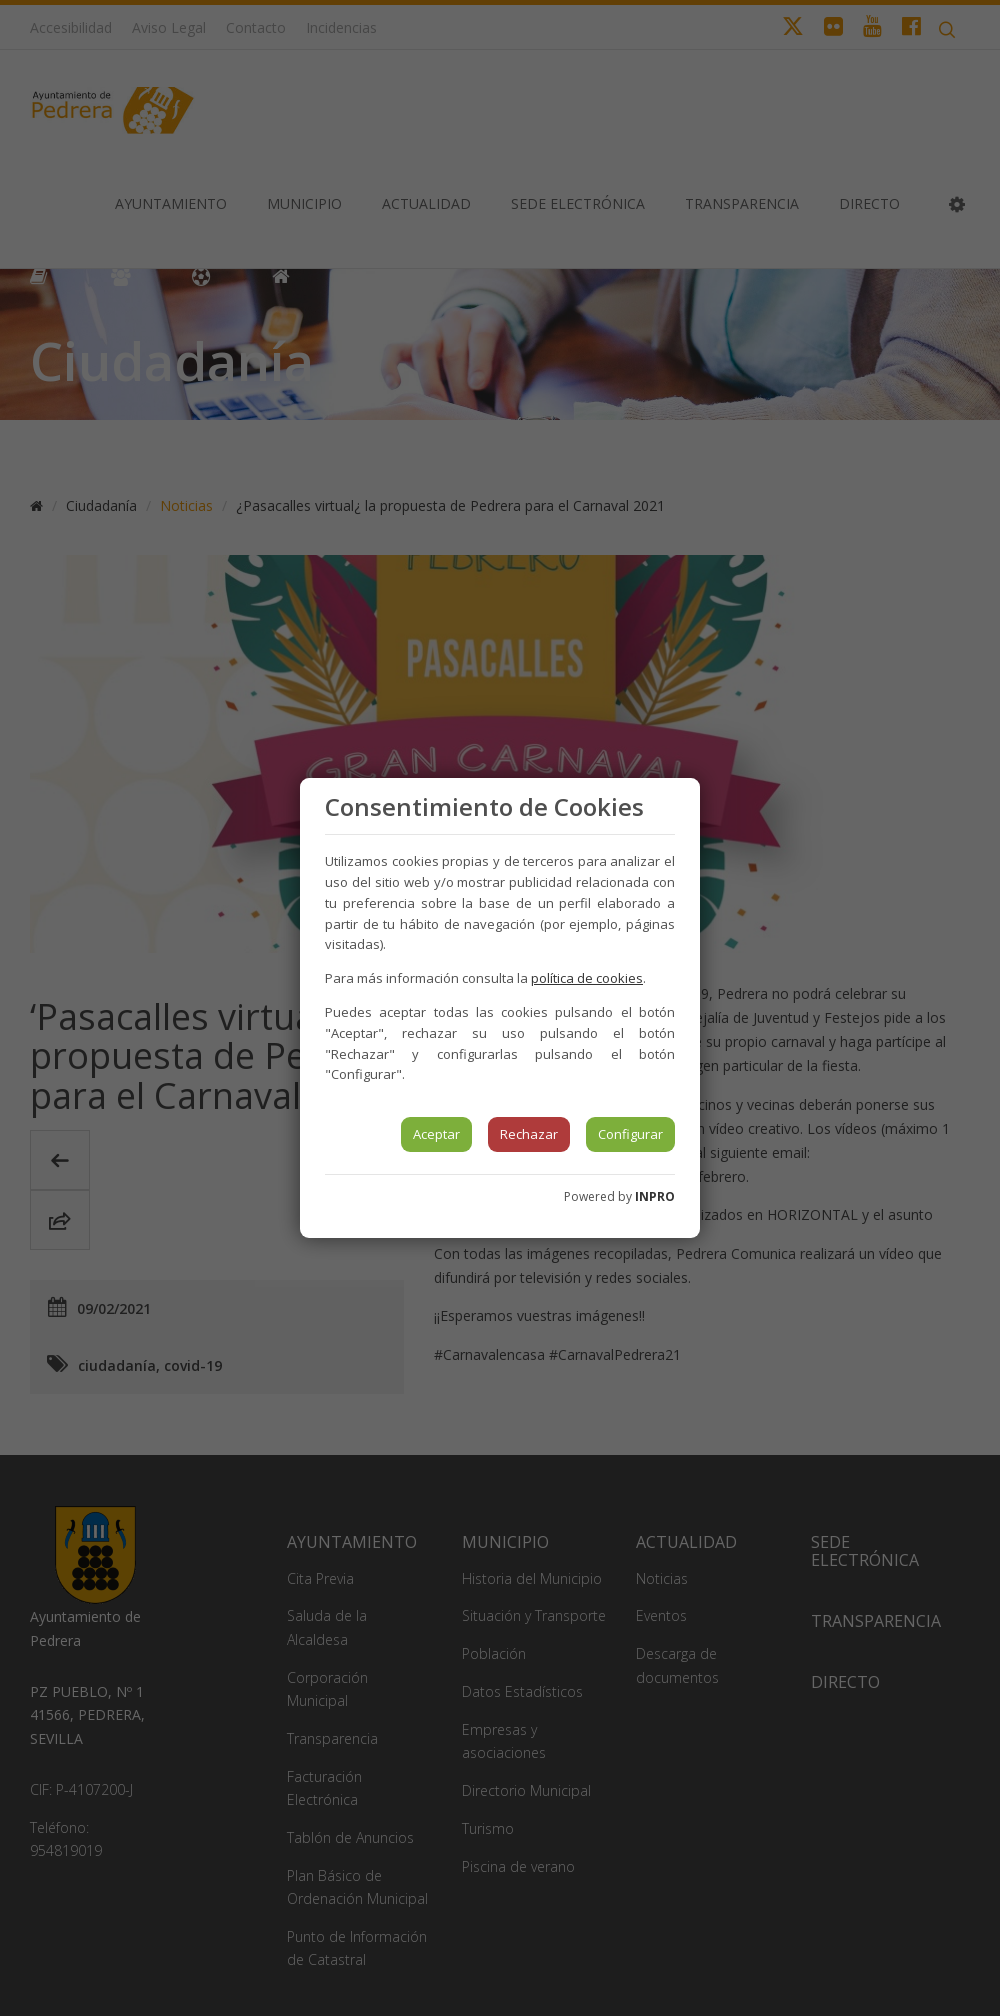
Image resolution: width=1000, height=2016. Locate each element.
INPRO (655, 1196)
